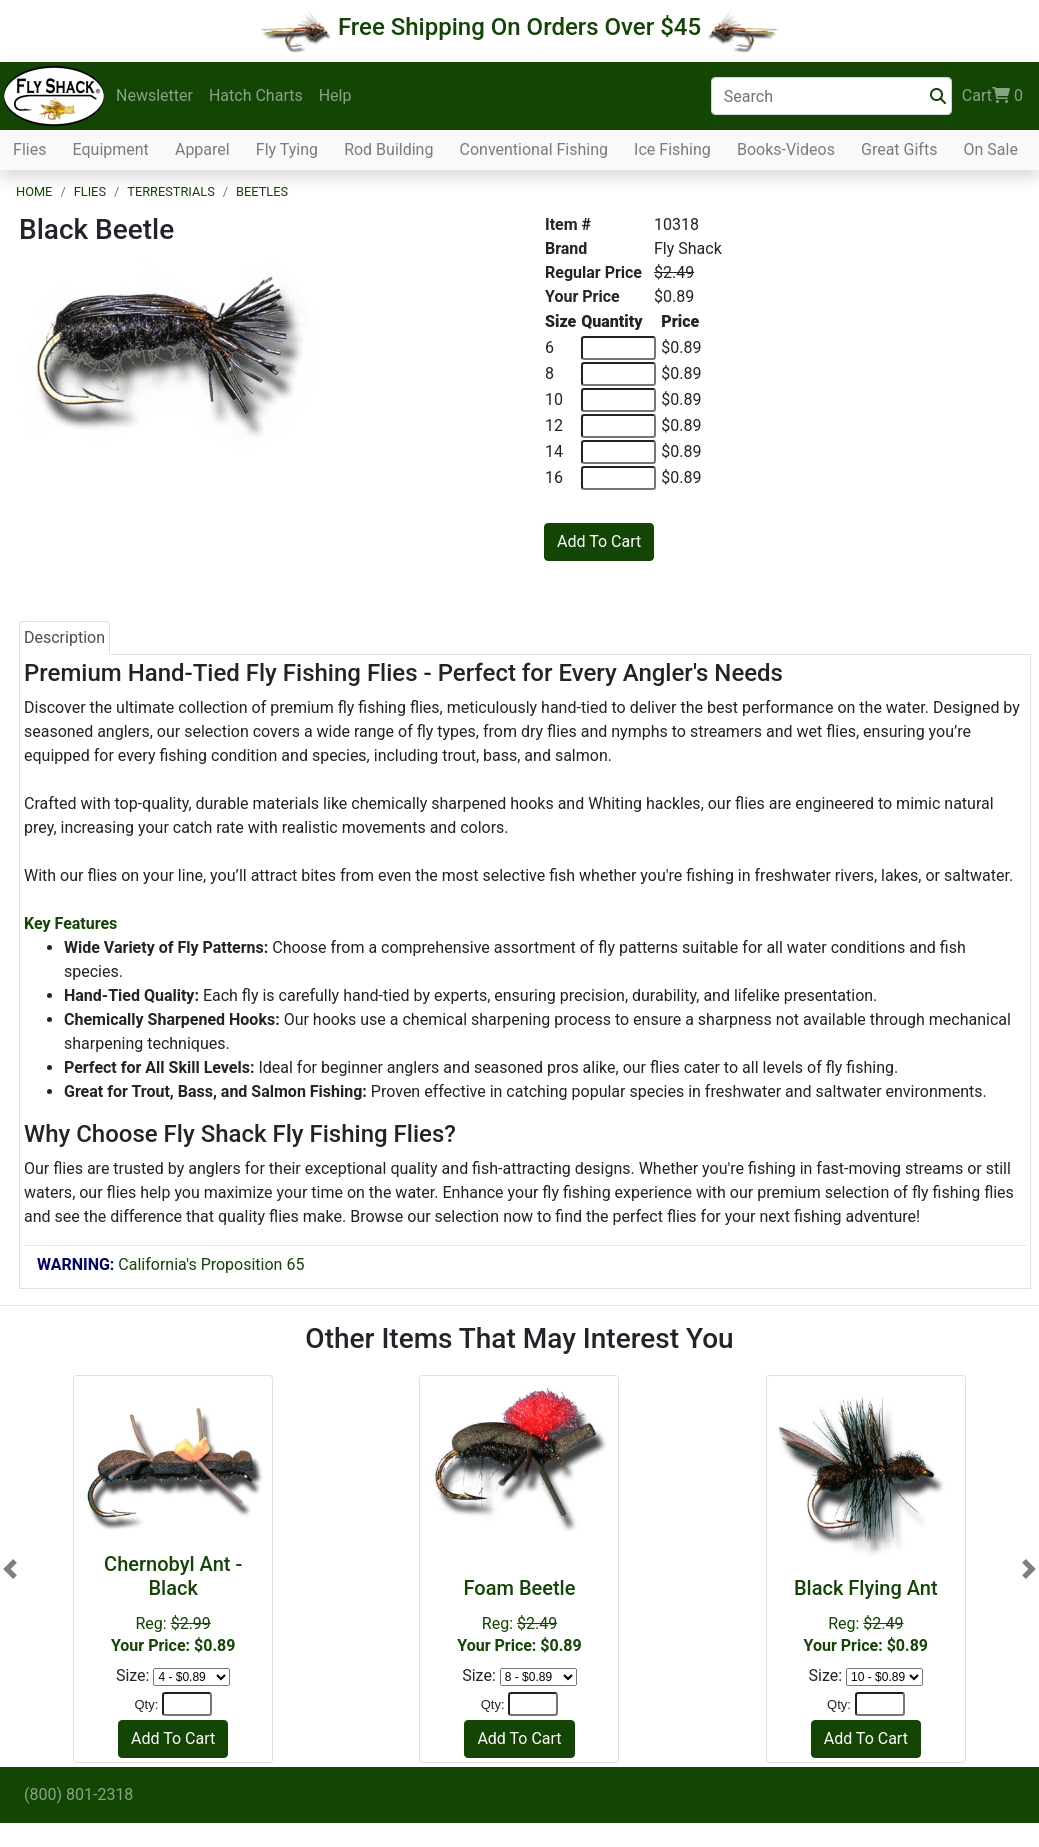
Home (34, 191)
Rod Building (388, 149)
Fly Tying (287, 149)
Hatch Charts (256, 95)
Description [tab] (64, 637)
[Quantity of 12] (618, 426)
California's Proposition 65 (170, 1264)
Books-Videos (786, 149)
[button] (10, 1568)
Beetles (262, 191)
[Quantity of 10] (618, 400)
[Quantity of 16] (618, 478)
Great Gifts (899, 149)
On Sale (990, 149)
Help (335, 95)
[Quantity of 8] (618, 374)
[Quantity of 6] (618, 348)
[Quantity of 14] (618, 452)
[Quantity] (187, 1704)
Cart (992, 96)
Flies (29, 149)
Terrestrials (171, 191)
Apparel (202, 149)
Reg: (519, 1615)
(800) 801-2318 (78, 1794)
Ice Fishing (672, 149)
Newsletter (154, 95)
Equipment (111, 149)
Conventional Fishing (534, 149)
